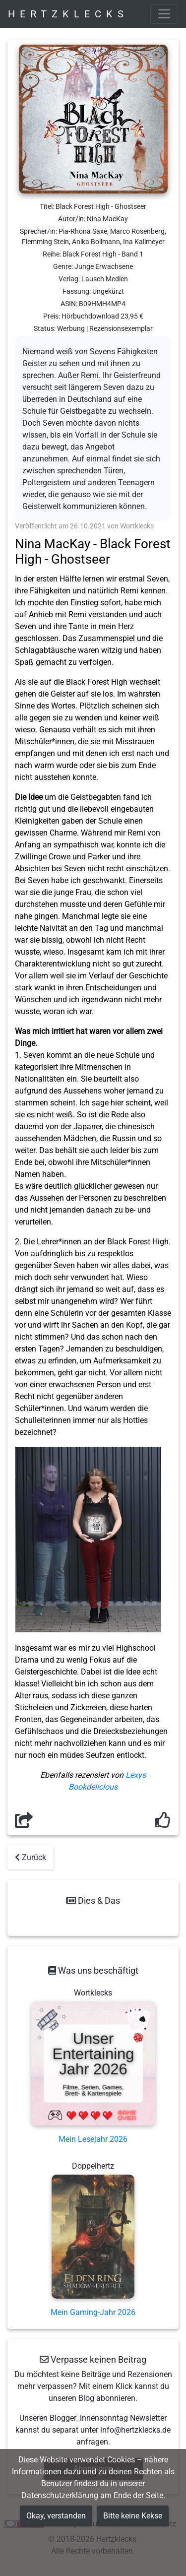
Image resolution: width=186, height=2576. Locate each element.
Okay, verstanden (56, 2515)
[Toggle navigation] (164, 14)
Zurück (30, 1857)
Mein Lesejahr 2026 (93, 2139)
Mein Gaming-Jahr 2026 (93, 2312)
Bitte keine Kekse (132, 2515)
